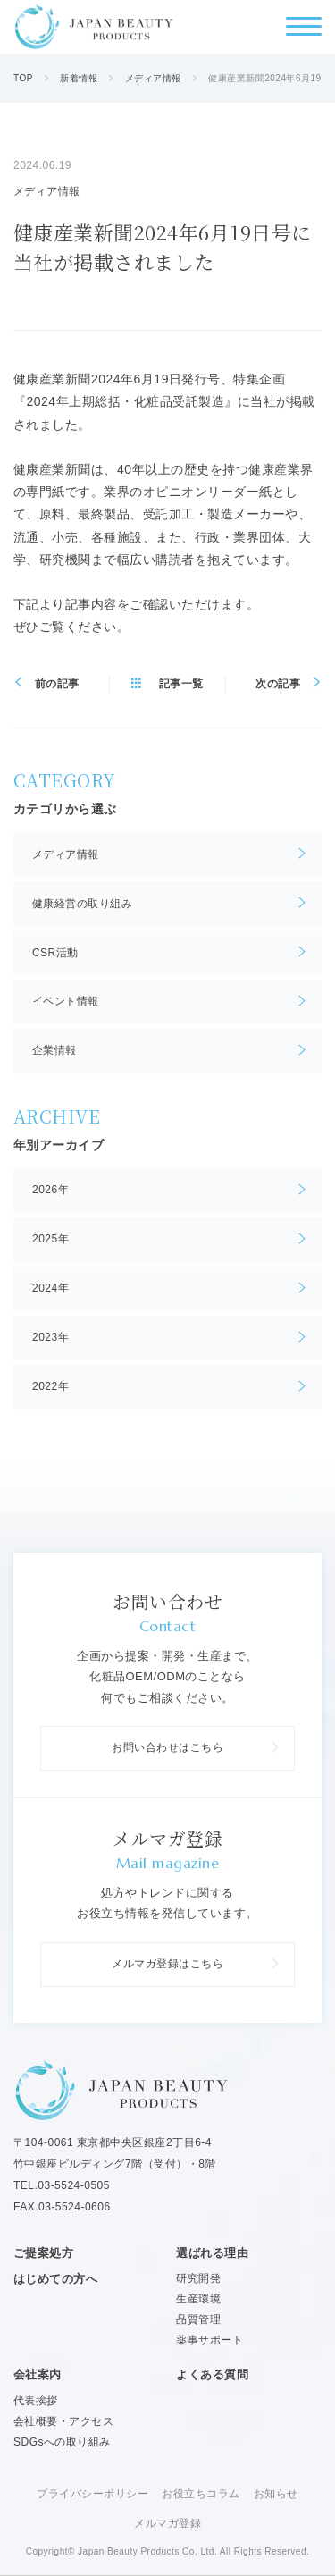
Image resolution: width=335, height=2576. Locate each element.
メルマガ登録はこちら (167, 1963)
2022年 (50, 1386)
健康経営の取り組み (82, 903)
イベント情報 (65, 1001)
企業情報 (54, 1050)
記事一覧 (181, 684)
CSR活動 (55, 953)
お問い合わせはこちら (167, 1747)
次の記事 (277, 684)
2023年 (50, 1337)
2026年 (50, 1189)
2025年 (50, 1239)
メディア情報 (65, 854)
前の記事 (57, 684)
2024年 (50, 1288)
